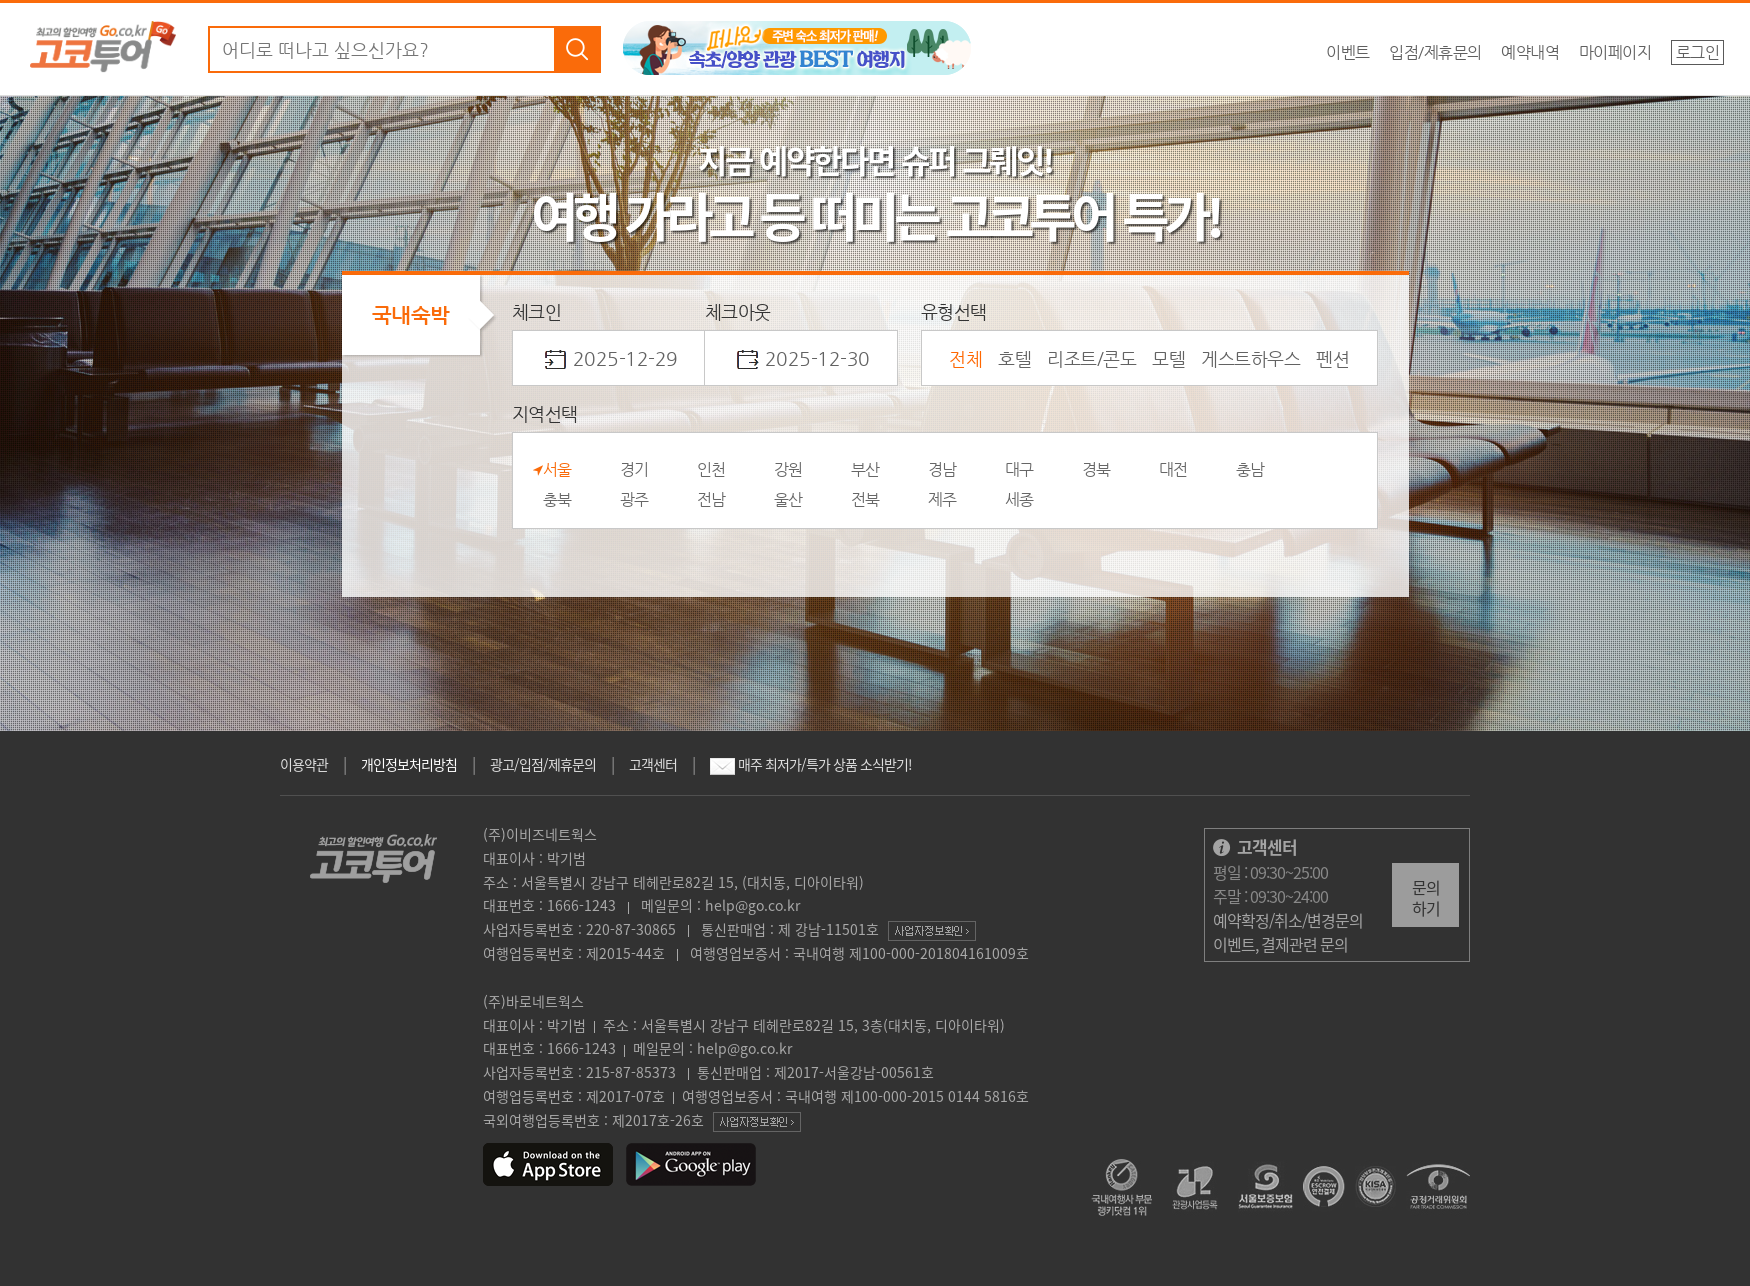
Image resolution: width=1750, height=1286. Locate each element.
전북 (865, 500)
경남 (942, 470)
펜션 (1332, 358)
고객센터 (653, 764)
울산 (788, 500)
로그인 (1698, 52)
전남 (711, 500)
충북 (557, 500)
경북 (1096, 470)
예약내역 (1530, 52)
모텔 (1168, 358)
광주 (634, 500)
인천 (711, 470)
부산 (865, 470)
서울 (557, 470)
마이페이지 (1615, 52)
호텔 (1014, 358)
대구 (1019, 470)
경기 (634, 470)
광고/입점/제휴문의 (543, 764)
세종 (1019, 500)
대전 (1173, 470)
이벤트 (1348, 52)
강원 (788, 470)
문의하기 (1426, 897)
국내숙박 (411, 315)
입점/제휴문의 (1435, 52)
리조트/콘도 (1091, 358)
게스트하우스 (1250, 358)
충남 (1250, 470)
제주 (942, 500)
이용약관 (304, 764)
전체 (965, 358)
